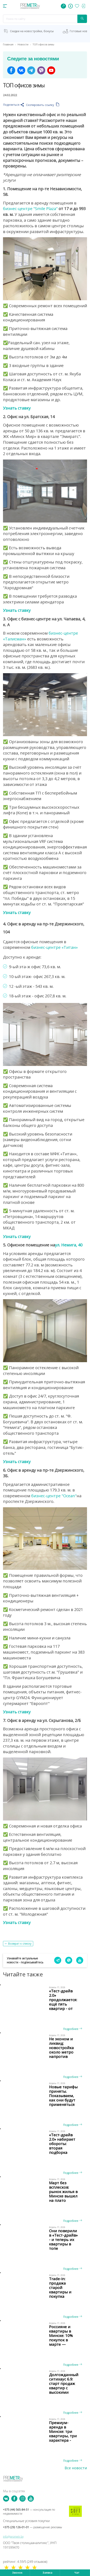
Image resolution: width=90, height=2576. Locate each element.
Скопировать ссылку (42, 105)
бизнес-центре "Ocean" (54, 1495)
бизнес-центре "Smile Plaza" (30, 208)
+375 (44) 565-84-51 (29, 2511)
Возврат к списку (19, 1943)
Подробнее (72, 2029)
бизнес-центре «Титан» (54, 947)
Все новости (76, 2467)
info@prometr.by (13, 2536)
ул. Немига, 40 (68, 1245)
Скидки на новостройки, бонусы (32, 31)
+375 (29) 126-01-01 (32, 2527)
